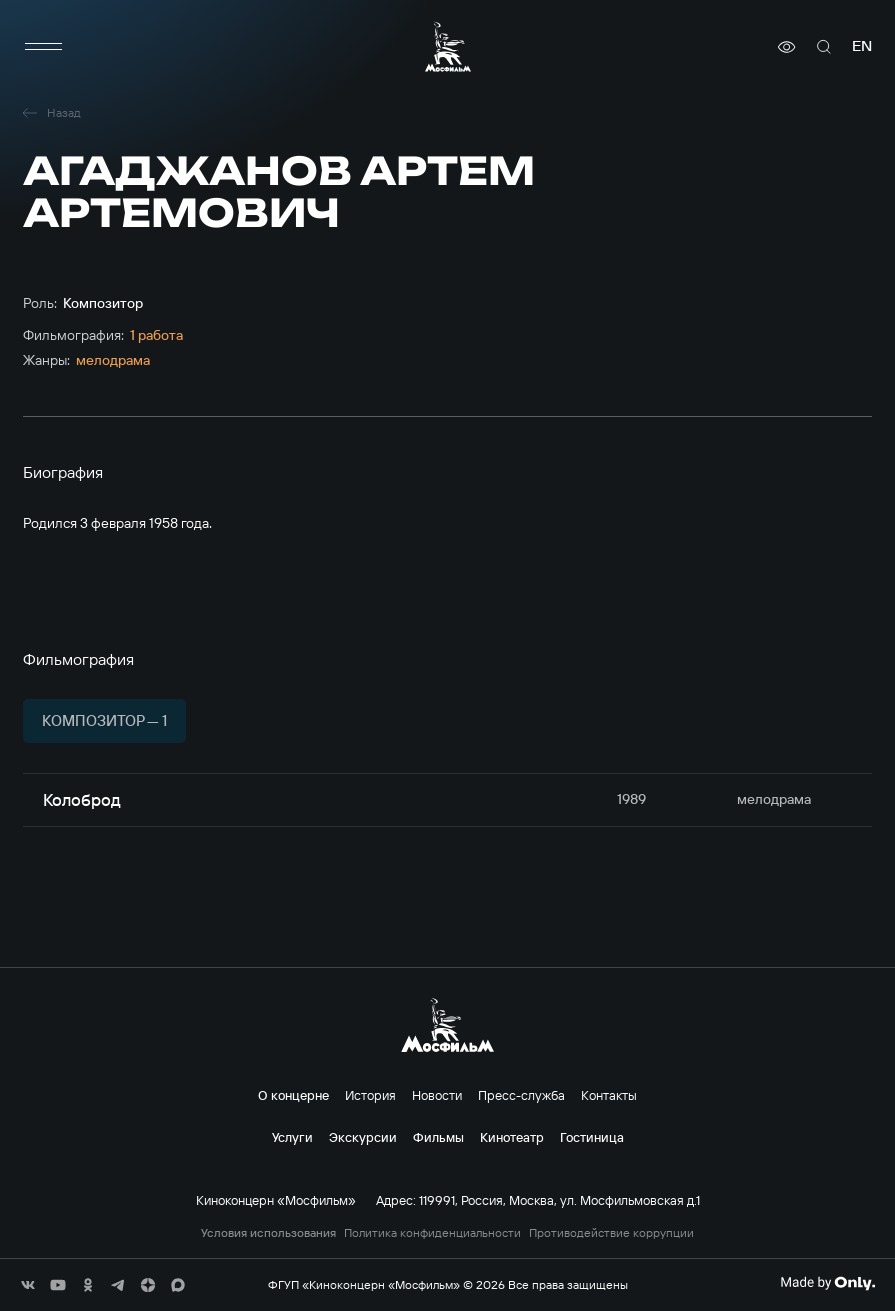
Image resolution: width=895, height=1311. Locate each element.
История (370, 1095)
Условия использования (268, 1233)
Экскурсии (363, 1137)
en (862, 46)
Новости (437, 1095)
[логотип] (448, 46)
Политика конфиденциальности (432, 1233)
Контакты (609, 1095)
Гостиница (592, 1137)
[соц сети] (28, 1285)
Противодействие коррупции (611, 1233)
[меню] (43, 47)
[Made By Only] (827, 1283)
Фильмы (438, 1137)
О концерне (293, 1095)
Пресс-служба (521, 1095)
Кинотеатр (512, 1137)
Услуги (292, 1137)
